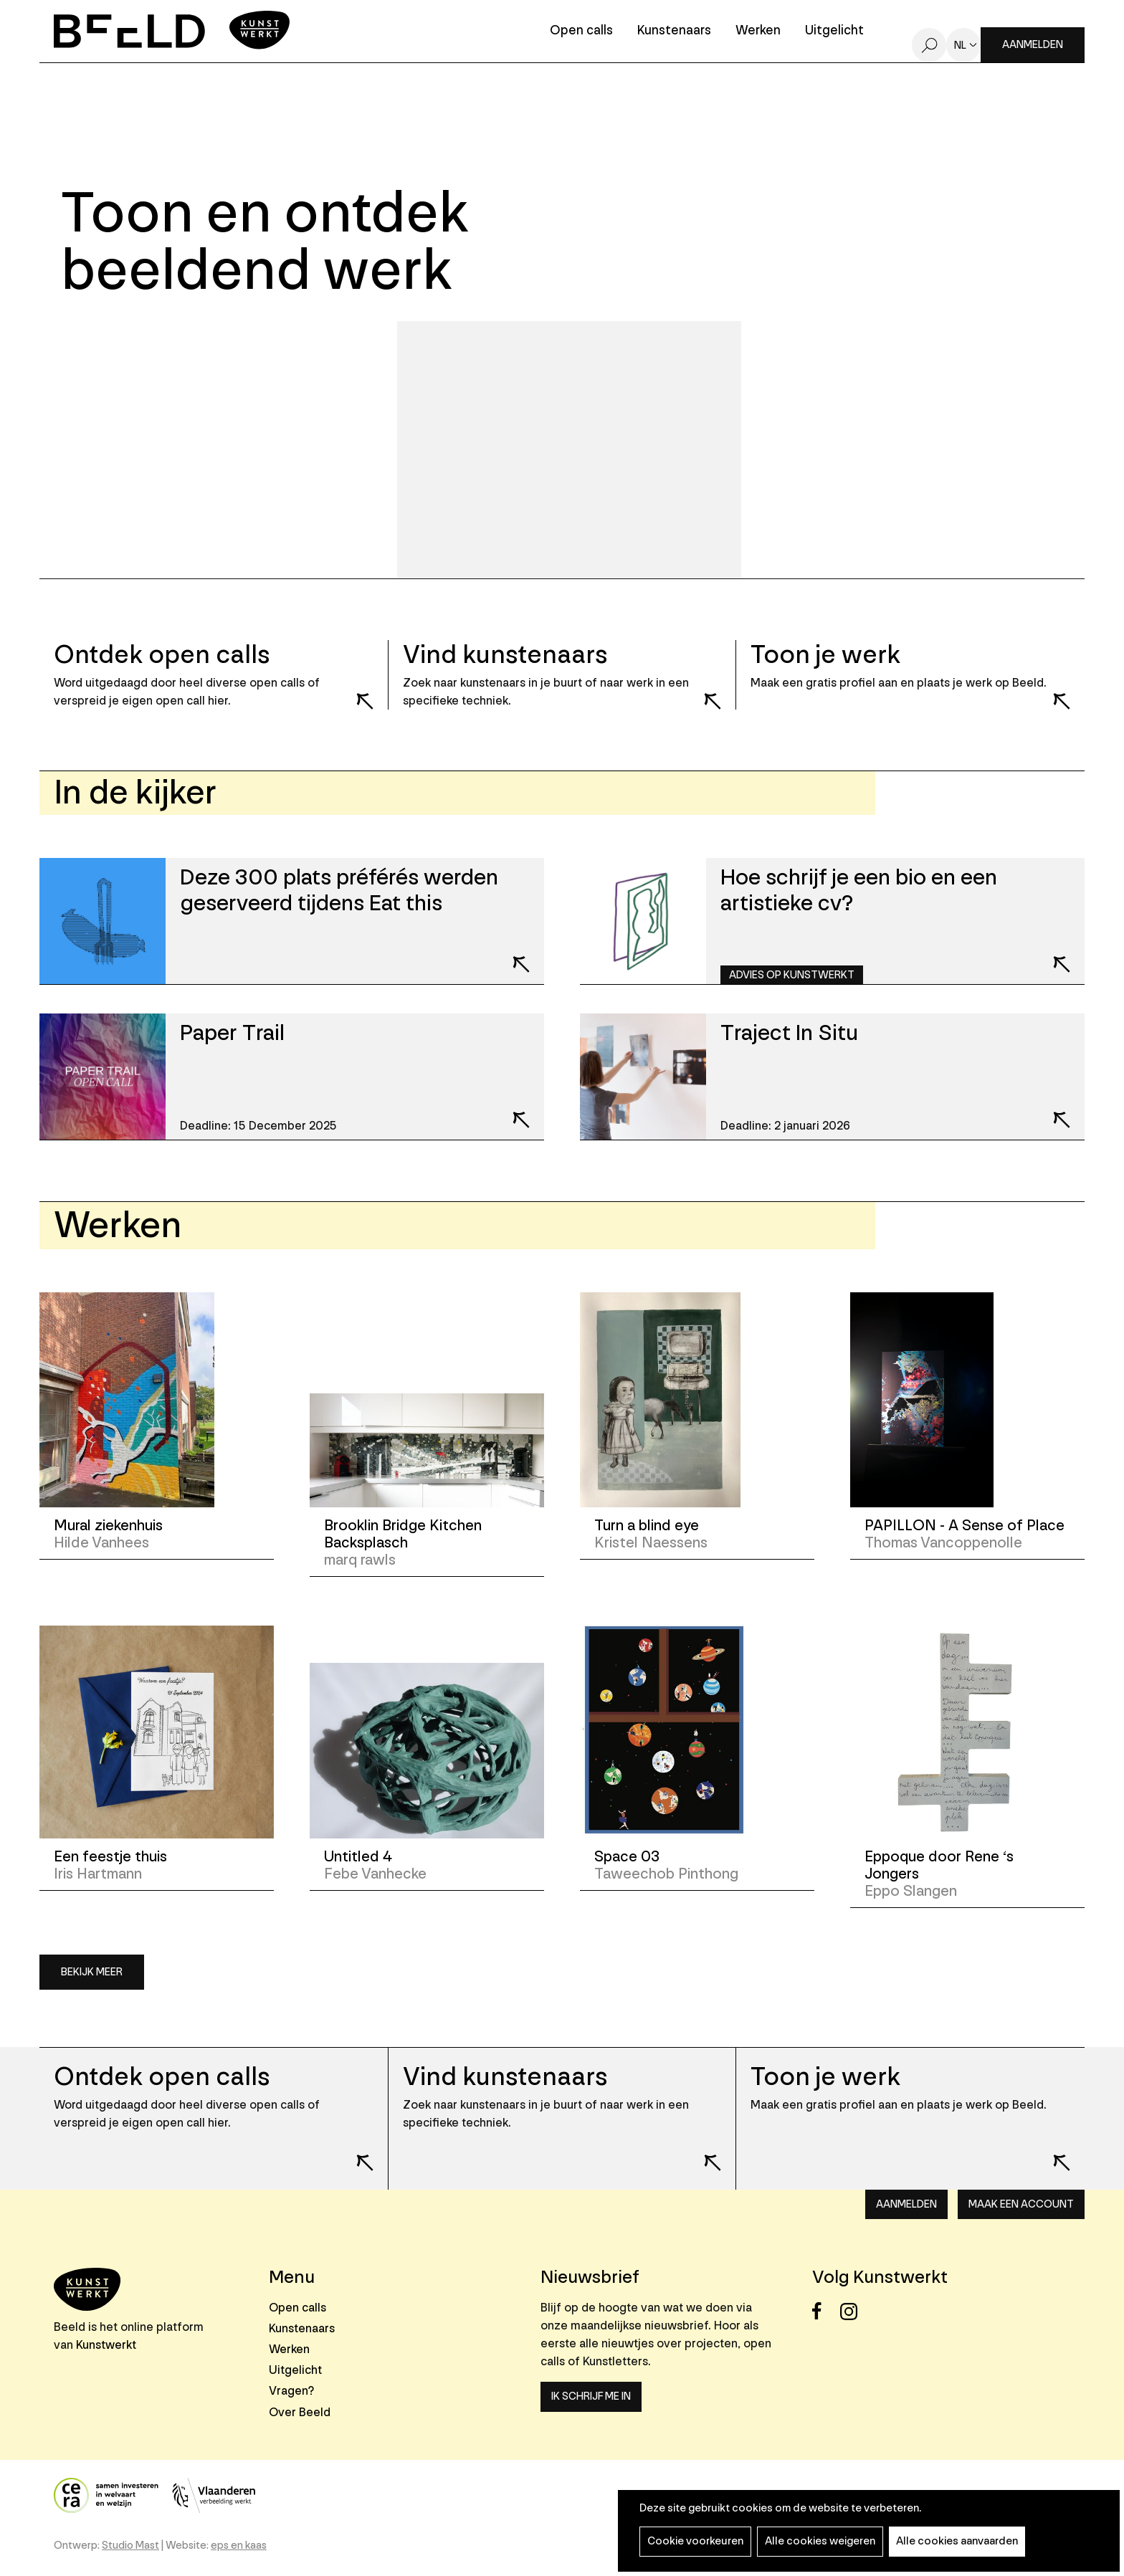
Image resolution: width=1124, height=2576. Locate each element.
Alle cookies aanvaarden (957, 2541)
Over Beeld (299, 2412)
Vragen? (291, 2390)
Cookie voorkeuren (695, 2541)
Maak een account (1021, 2204)
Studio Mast (130, 2545)
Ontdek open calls (162, 2076)
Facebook (824, 2311)
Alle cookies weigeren (820, 2541)
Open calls (581, 31)
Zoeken (929, 45)
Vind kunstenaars (505, 2076)
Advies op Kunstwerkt (791, 975)
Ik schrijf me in (591, 2396)
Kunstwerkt (106, 2344)
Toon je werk (825, 2076)
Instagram (852, 2311)
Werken (758, 31)
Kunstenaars (674, 31)
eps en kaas (239, 2545)
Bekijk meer (92, 1972)
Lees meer (355, 692)
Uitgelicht (834, 31)
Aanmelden (1032, 45)
